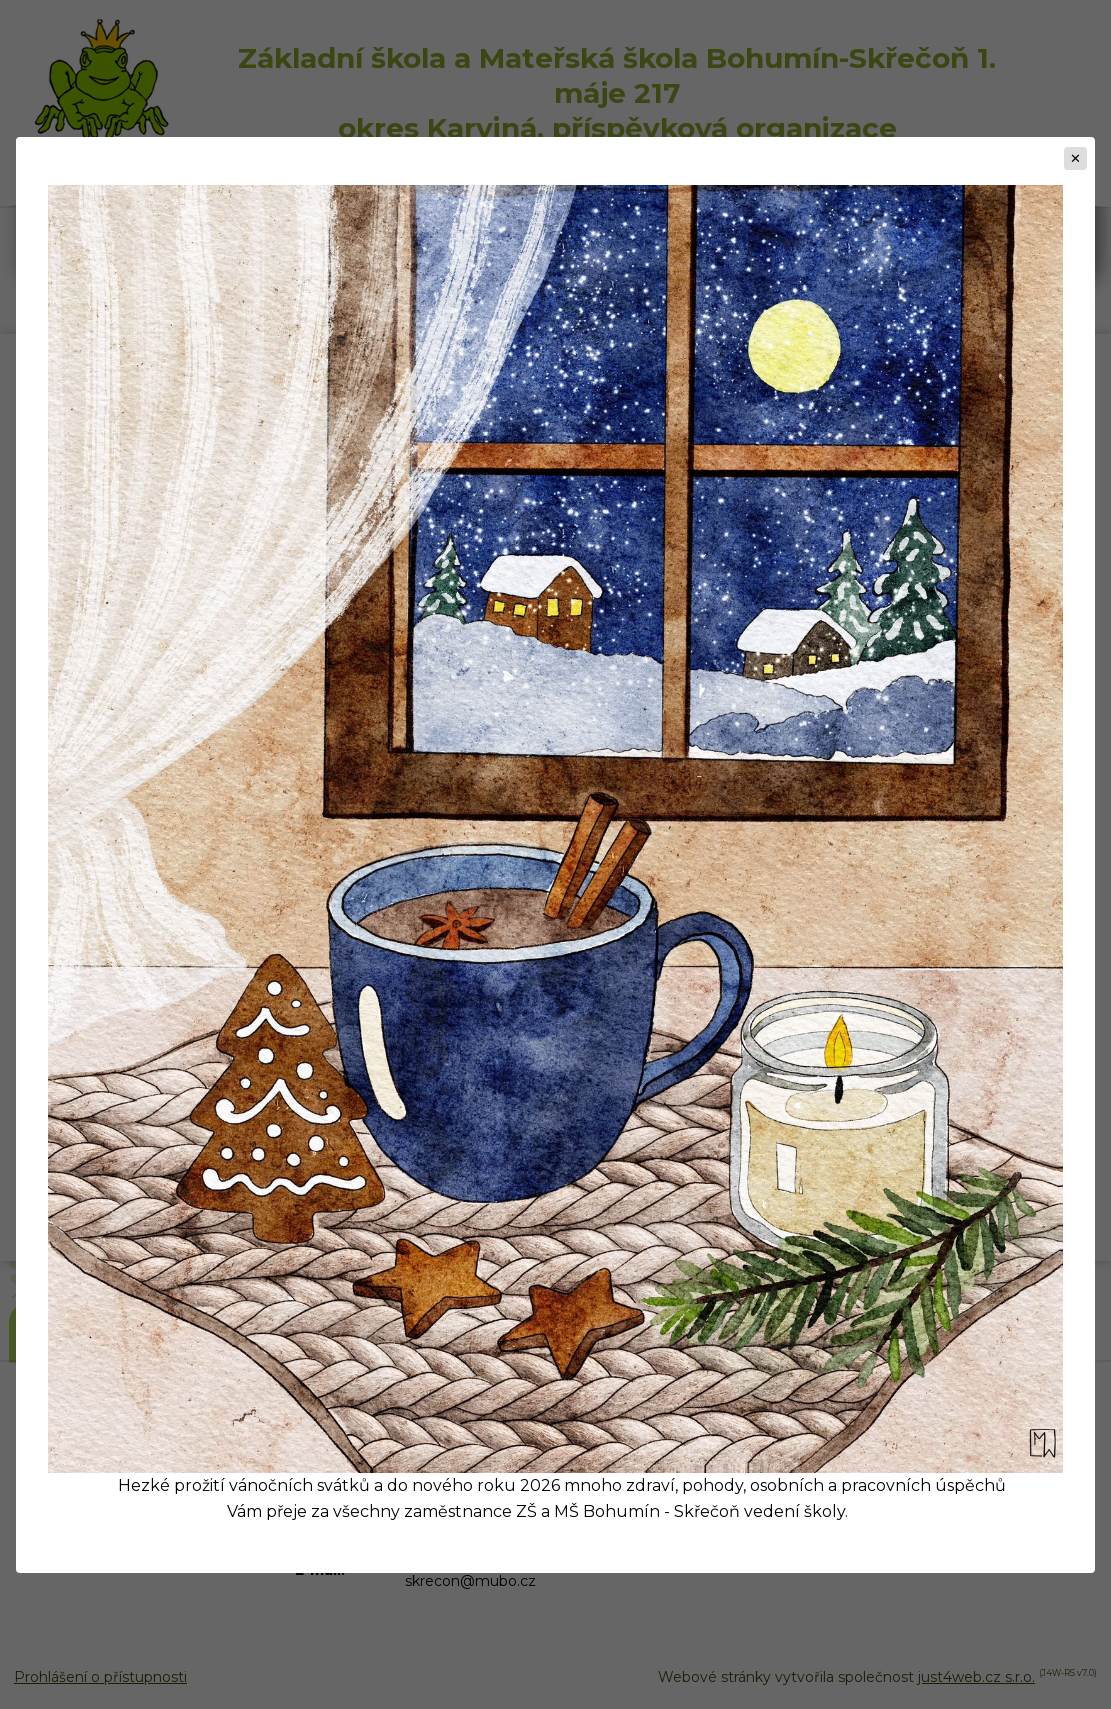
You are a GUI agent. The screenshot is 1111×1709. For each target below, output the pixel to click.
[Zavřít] (1075, 158)
